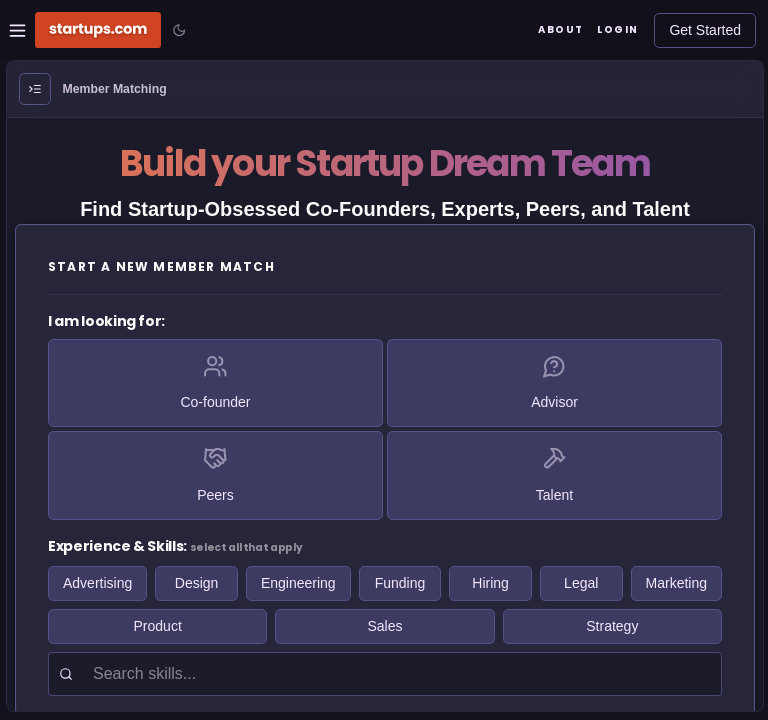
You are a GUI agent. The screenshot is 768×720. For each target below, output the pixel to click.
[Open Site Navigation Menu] (17, 30)
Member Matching (115, 89)
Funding (400, 583)
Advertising (97, 583)
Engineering (298, 583)
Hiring (490, 583)
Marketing (676, 583)
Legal (581, 583)
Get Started (705, 30)
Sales (384, 626)
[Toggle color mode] (179, 30)
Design (197, 583)
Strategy (612, 626)
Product (158, 626)
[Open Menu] (35, 89)
